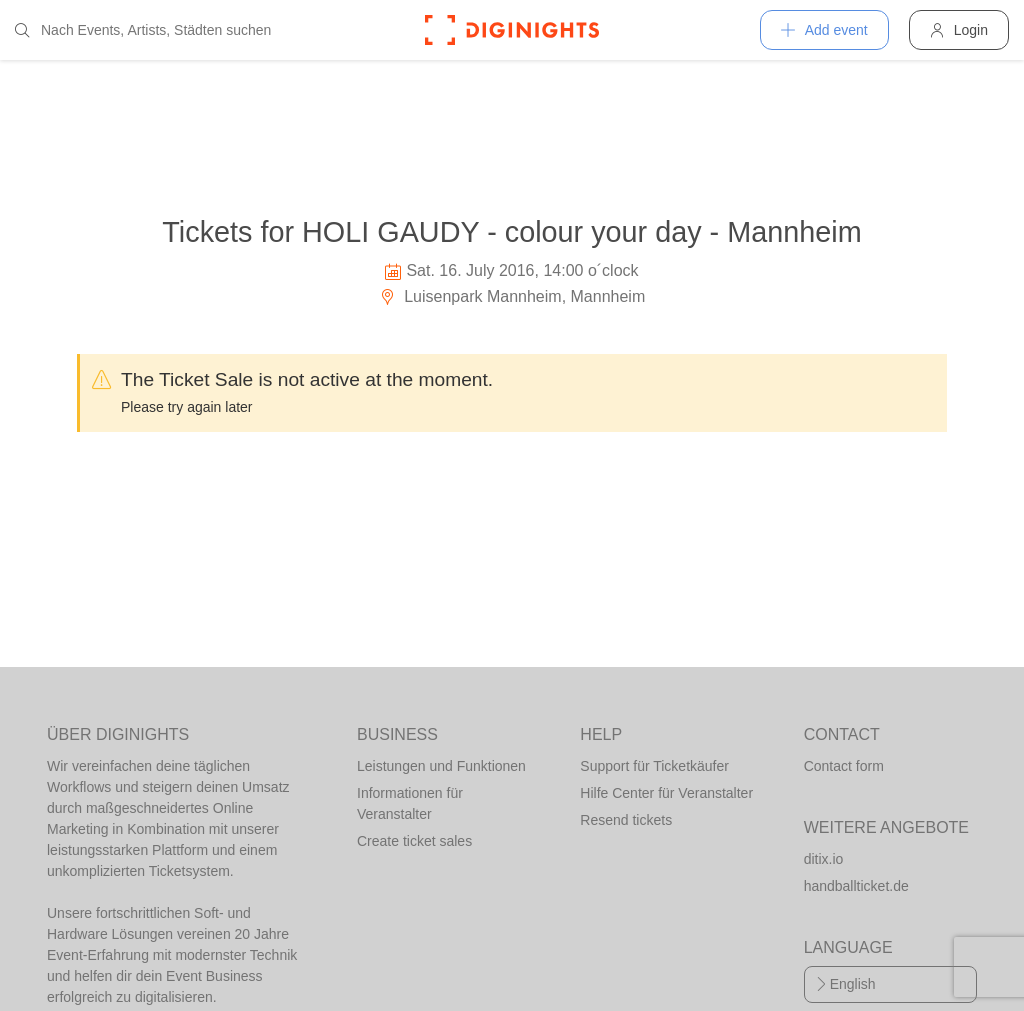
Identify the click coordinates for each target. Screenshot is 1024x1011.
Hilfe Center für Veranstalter (666, 793)
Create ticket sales (414, 841)
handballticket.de (856, 886)
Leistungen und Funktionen (441, 766)
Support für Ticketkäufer (654, 766)
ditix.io (824, 859)
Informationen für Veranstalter (410, 803)
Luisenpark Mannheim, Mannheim (512, 296)
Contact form (844, 766)
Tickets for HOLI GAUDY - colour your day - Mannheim (511, 232)
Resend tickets (626, 820)
